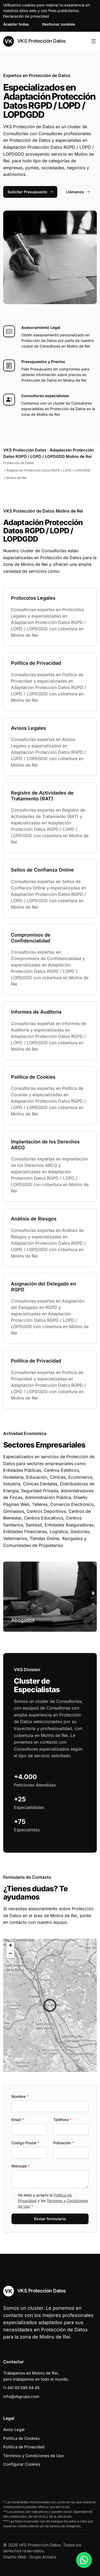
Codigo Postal (25, 2142)
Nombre (20, 2096)
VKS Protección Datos (34, 41)
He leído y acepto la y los (53, 2200)
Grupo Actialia (42, 2556)
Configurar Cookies (21, 2464)
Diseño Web (14, 2556)
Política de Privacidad (23, 2446)
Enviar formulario (50, 2218)
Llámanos (78, 192)
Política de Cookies (21, 2438)
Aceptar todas (16, 24)
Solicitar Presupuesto (30, 192)
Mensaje (20, 2166)
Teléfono (62, 2119)
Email (17, 2119)
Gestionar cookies (58, 24)
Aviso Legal (14, 2429)
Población (63, 2142)
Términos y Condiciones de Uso (33, 2455)
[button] (50, 2005)
